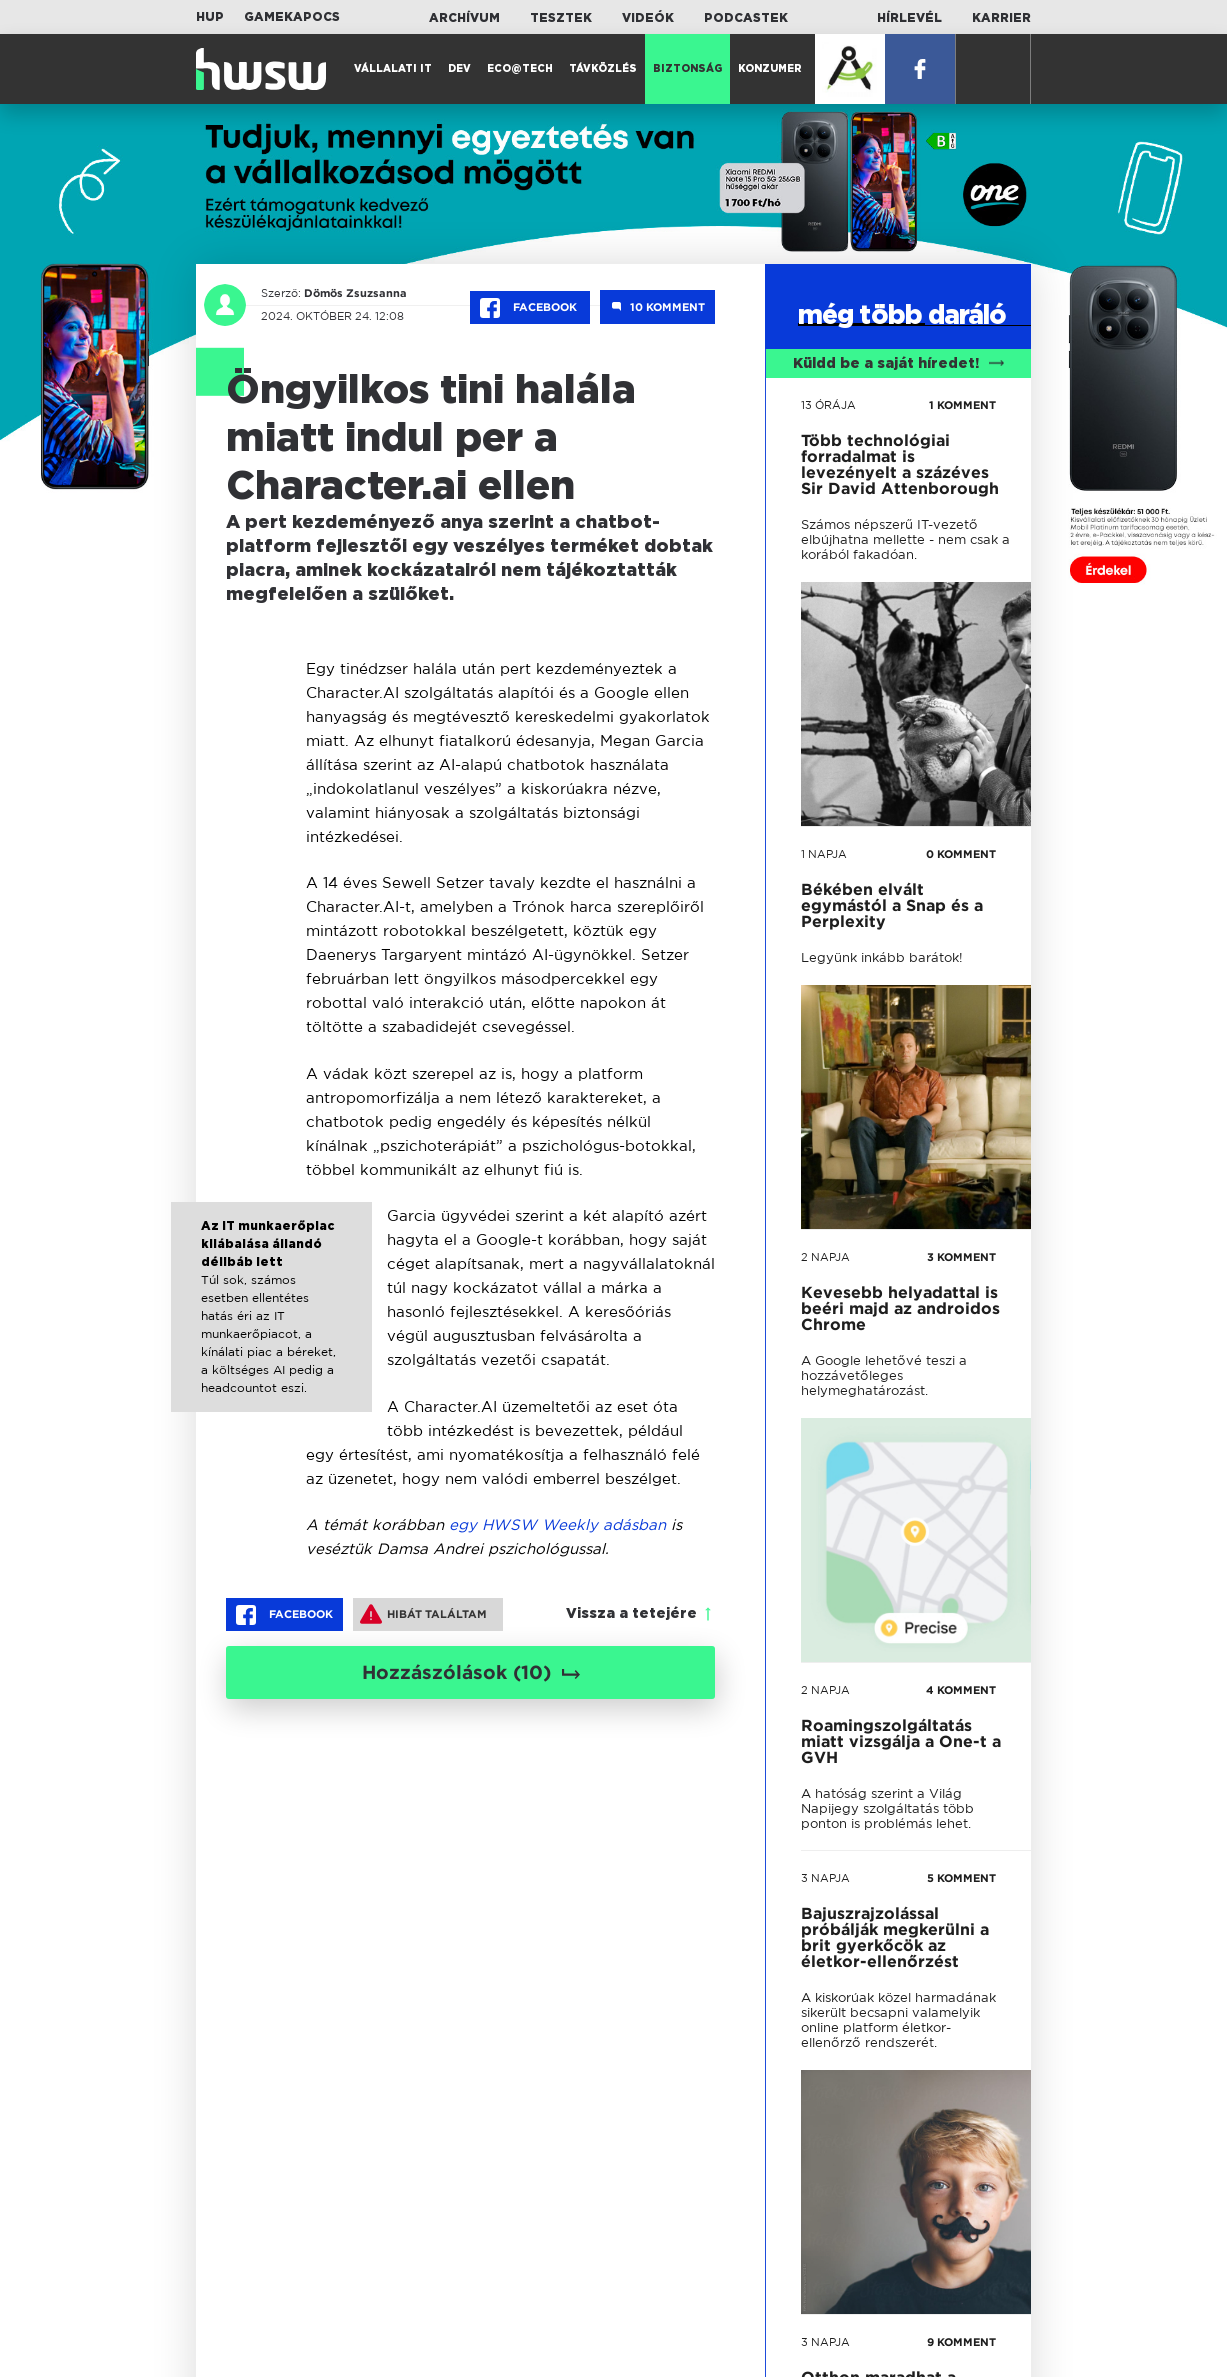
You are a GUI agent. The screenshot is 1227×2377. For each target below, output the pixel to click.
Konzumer (770, 69)
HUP (210, 17)
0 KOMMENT (961, 854)
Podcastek (746, 18)
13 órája (828, 405)
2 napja (825, 1257)
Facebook (530, 308)
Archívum (464, 18)
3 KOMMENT (961, 1257)
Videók (648, 18)
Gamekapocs (292, 17)
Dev (459, 69)
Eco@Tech (520, 69)
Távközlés (603, 69)
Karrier (1001, 18)
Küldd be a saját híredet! (898, 364)
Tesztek (561, 18)
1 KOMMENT (962, 405)
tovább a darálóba (888, 1716)
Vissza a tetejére (631, 1614)
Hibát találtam (423, 1614)
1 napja (824, 854)
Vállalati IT (393, 69)
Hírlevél (909, 18)
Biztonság (687, 69)
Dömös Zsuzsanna (355, 293)
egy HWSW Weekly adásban (557, 1524)
